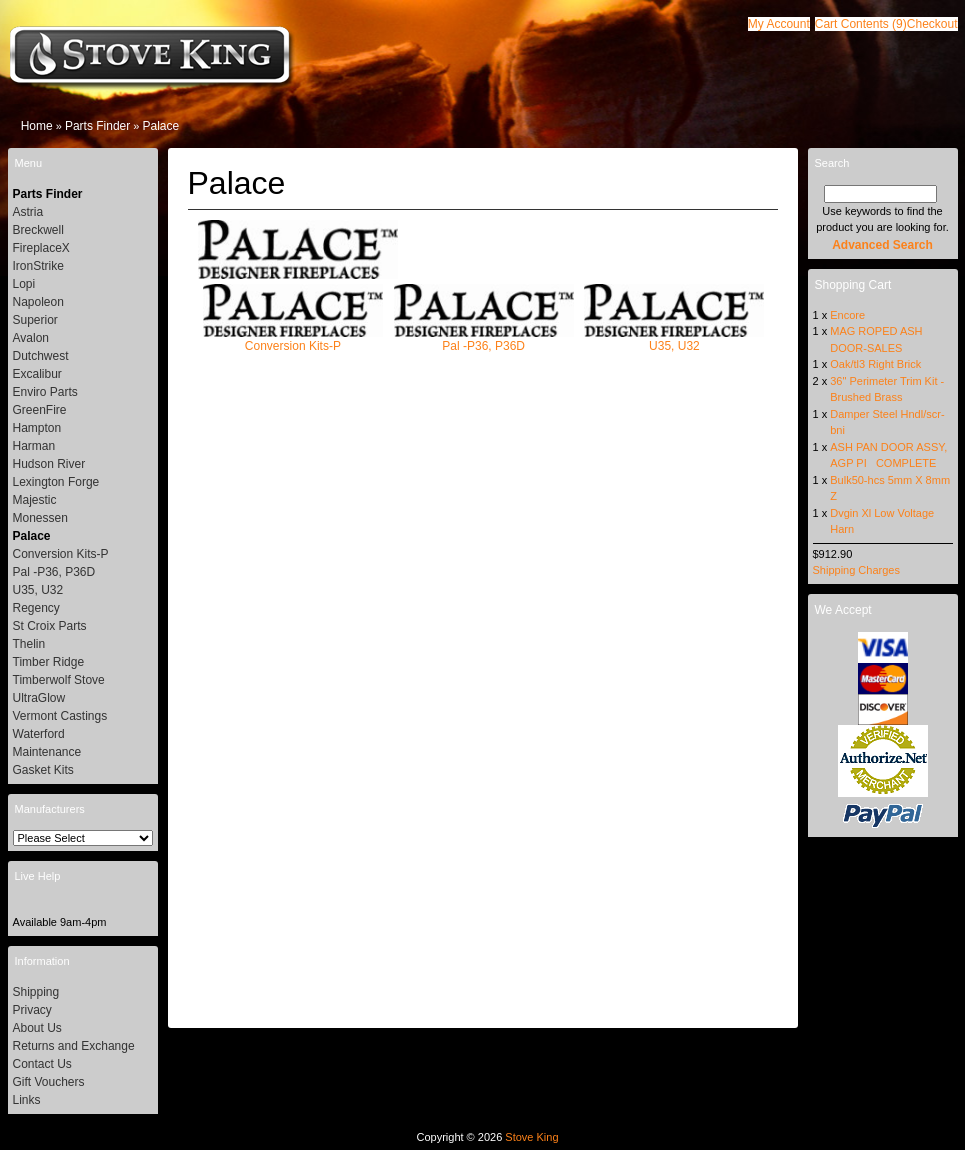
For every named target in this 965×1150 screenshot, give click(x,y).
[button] (861, 24)
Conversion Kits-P (293, 339)
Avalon (31, 338)
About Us (37, 1028)
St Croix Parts (50, 626)
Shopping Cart (853, 285)
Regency (36, 608)
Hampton (37, 428)
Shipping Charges (856, 570)
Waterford (39, 734)
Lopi (24, 284)
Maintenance (47, 752)
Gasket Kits (43, 770)
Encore (847, 315)
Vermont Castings (60, 716)
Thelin (29, 644)
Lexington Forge (56, 482)
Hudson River (49, 464)
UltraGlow (39, 698)
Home (37, 126)
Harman (34, 446)
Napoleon (38, 302)
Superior (35, 320)
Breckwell (38, 230)
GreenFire (40, 410)
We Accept (843, 610)
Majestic (35, 500)
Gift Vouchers (49, 1082)
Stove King (531, 1137)
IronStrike (38, 266)
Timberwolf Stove (59, 680)
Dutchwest (41, 356)
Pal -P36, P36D (484, 339)
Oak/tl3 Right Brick (875, 364)
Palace (160, 126)
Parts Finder (97, 126)
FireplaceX (41, 248)
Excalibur (37, 374)
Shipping (36, 992)
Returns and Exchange (74, 1046)
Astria (28, 212)
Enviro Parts (45, 392)
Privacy (32, 1010)
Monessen (40, 518)
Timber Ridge (49, 662)
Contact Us (42, 1064)
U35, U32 (674, 339)
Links (27, 1100)
